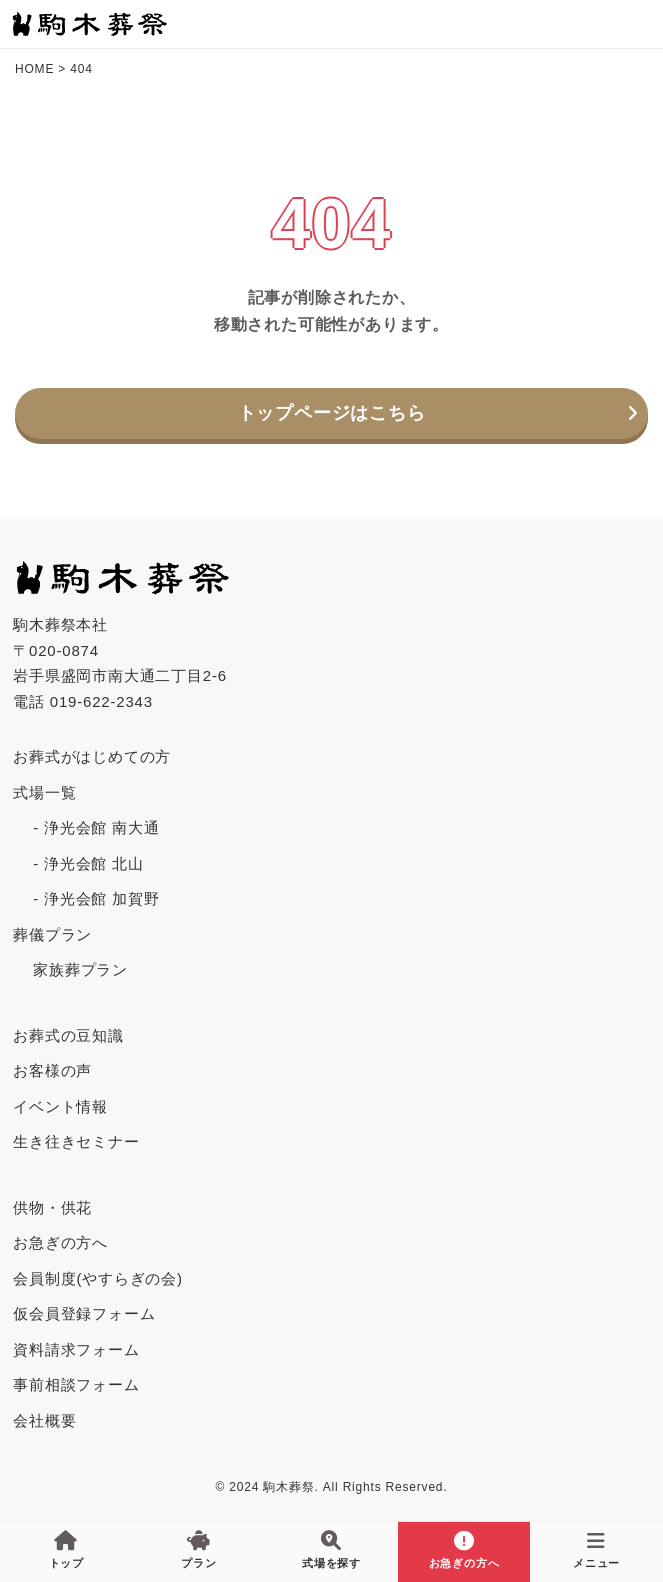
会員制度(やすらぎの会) (98, 1278)
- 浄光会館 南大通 (96, 827)
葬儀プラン (52, 934)
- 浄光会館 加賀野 (96, 898)
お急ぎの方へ (60, 1242)
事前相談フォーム (76, 1384)
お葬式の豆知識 (68, 1035)
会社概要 (44, 1420)
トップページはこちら (332, 413)
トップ (66, 1550)
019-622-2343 (101, 701)
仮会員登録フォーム (84, 1313)
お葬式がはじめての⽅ (92, 756)
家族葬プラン (80, 969)
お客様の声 (52, 1070)
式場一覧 (44, 792)
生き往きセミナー (76, 1141)
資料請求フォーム (76, 1349)
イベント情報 (60, 1106)
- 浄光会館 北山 (88, 863)
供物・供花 (52, 1207)
